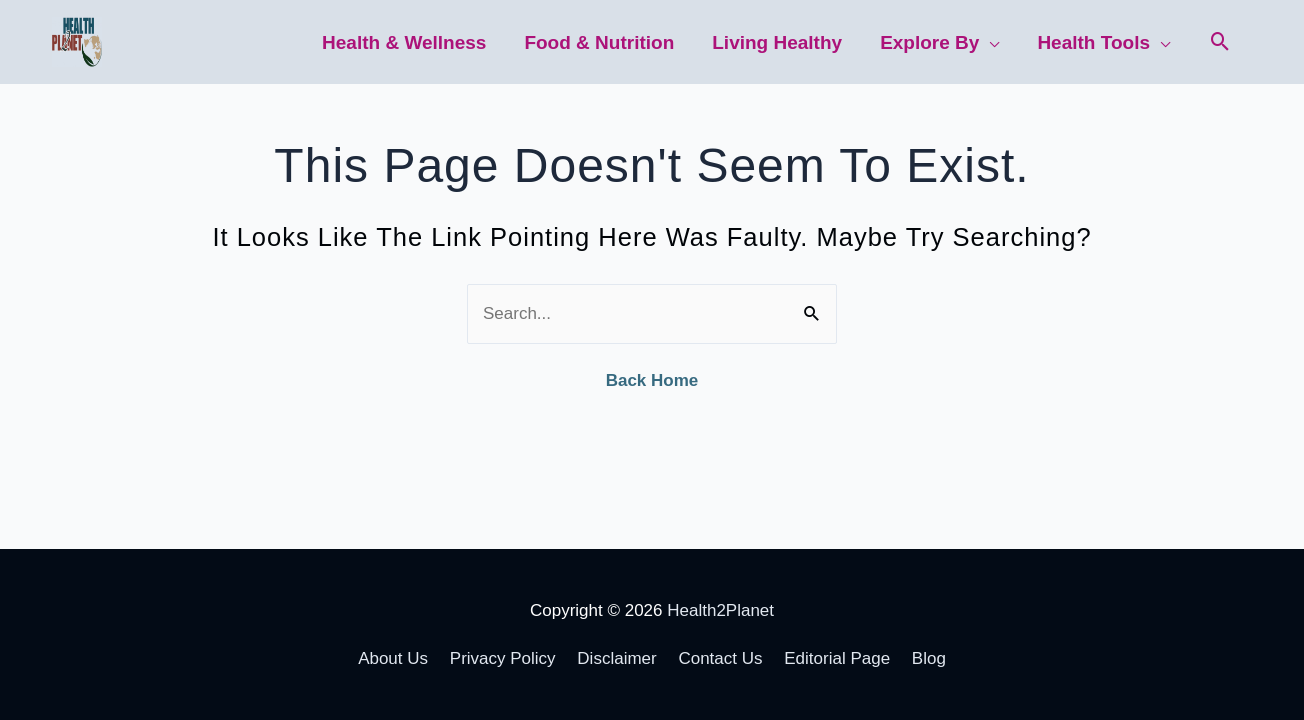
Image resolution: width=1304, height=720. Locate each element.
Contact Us (720, 658)
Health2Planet (720, 610)
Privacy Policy (503, 658)
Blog (929, 658)
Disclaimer (616, 658)
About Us (393, 658)
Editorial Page (837, 658)
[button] (1220, 42)
